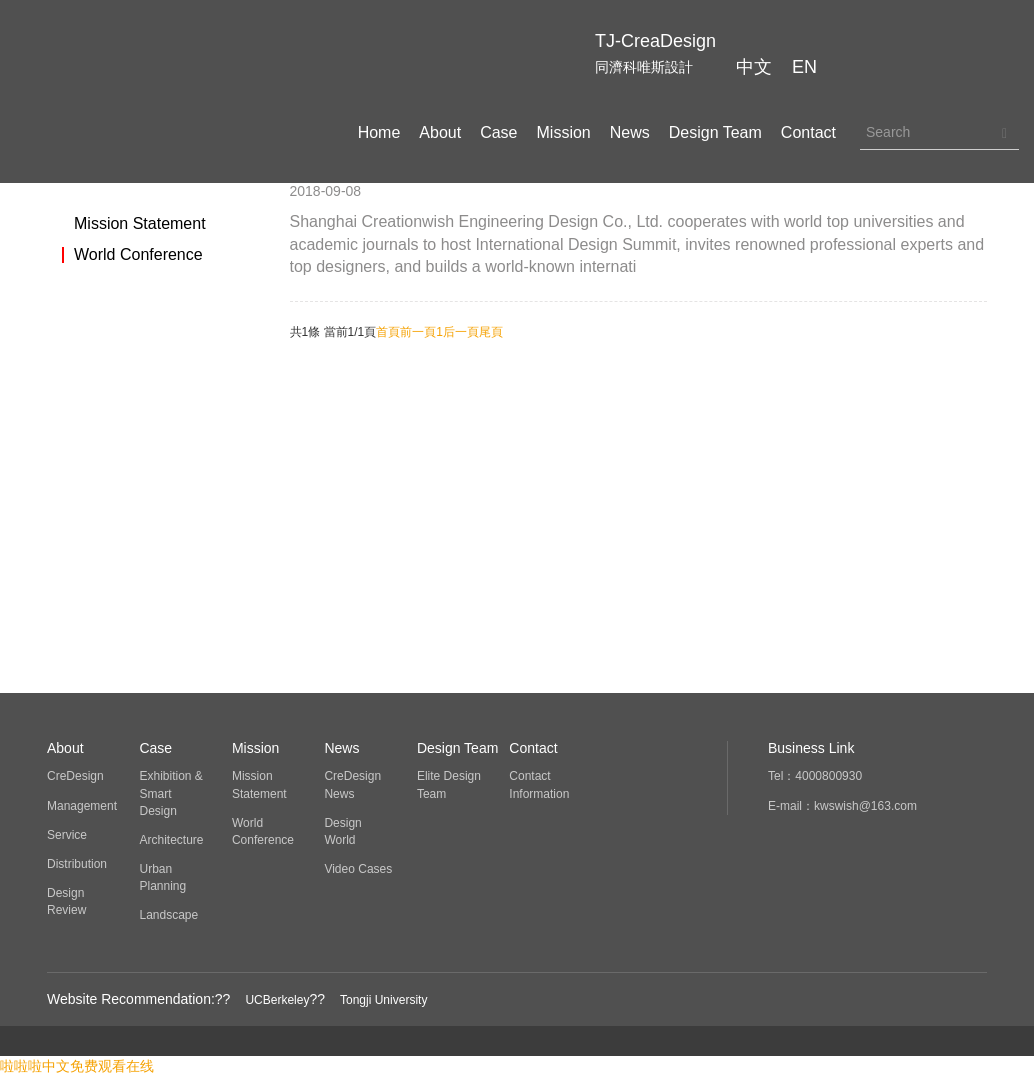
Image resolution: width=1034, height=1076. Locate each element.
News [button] (630, 132)
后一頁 (461, 332)
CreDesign (75, 776)
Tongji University (383, 1000)
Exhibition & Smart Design (170, 793)
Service (67, 835)
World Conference (138, 255)
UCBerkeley (277, 1000)
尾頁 (491, 332)
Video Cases (358, 869)
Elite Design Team (449, 784)
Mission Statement (140, 224)
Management (82, 806)
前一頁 (418, 332)
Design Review (66, 901)
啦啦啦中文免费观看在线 (77, 1066)
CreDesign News (352, 784)
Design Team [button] (715, 132)
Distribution (77, 864)
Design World (342, 831)
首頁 (388, 332)
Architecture (171, 840)
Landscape (168, 915)
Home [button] (379, 132)
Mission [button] (564, 132)
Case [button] (498, 132)
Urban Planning (162, 877)
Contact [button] (808, 132)
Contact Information (539, 784)
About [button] (440, 132)
